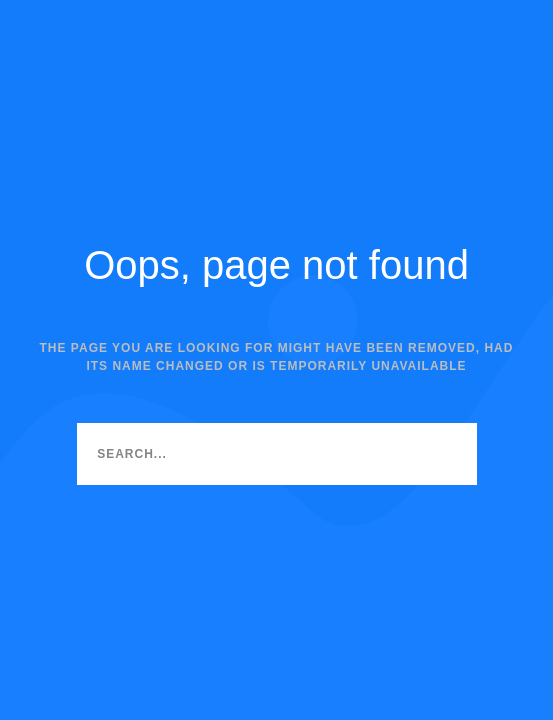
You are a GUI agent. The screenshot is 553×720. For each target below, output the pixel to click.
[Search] (446, 454)
